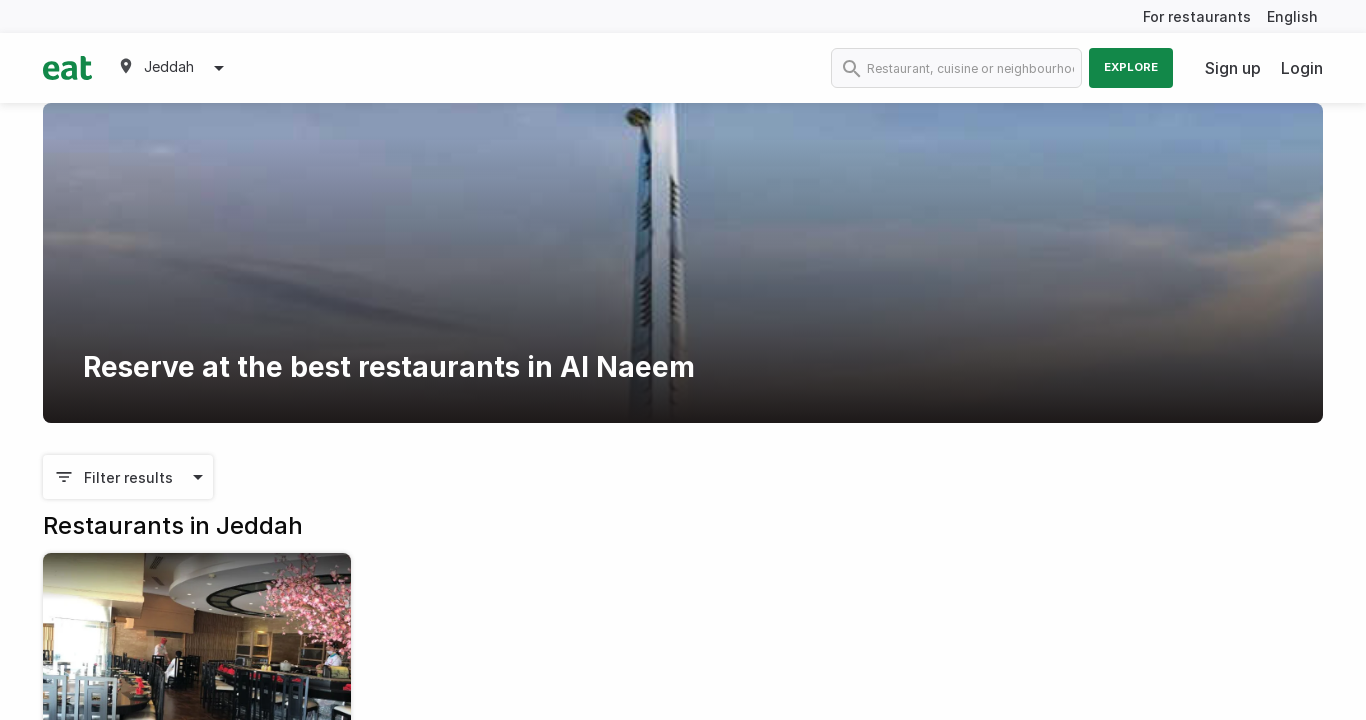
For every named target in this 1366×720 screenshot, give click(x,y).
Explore (1131, 67)
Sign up (1233, 68)
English (1292, 16)
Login (1302, 68)
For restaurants (1197, 16)
